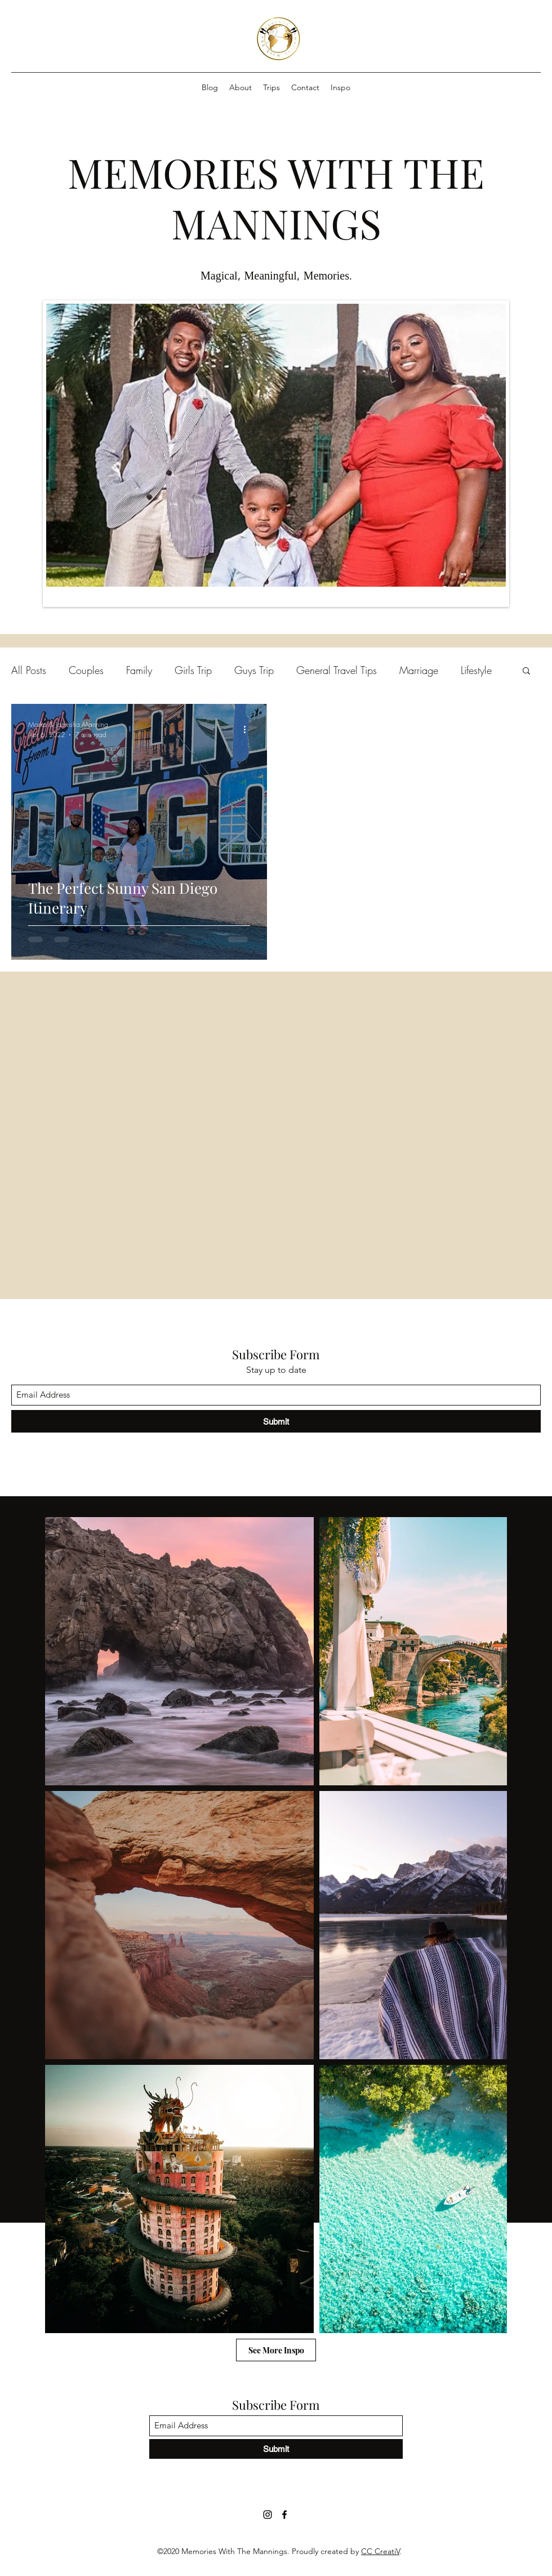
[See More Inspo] (276, 2350)
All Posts (28, 670)
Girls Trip (193, 670)
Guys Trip (254, 670)
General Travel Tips (336, 670)
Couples (86, 670)
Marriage (418, 670)
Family (139, 670)
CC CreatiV (380, 2551)
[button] (526, 671)
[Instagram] (267, 2514)
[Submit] (276, 1421)
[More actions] (248, 729)
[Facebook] (284, 2514)
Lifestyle (476, 670)
